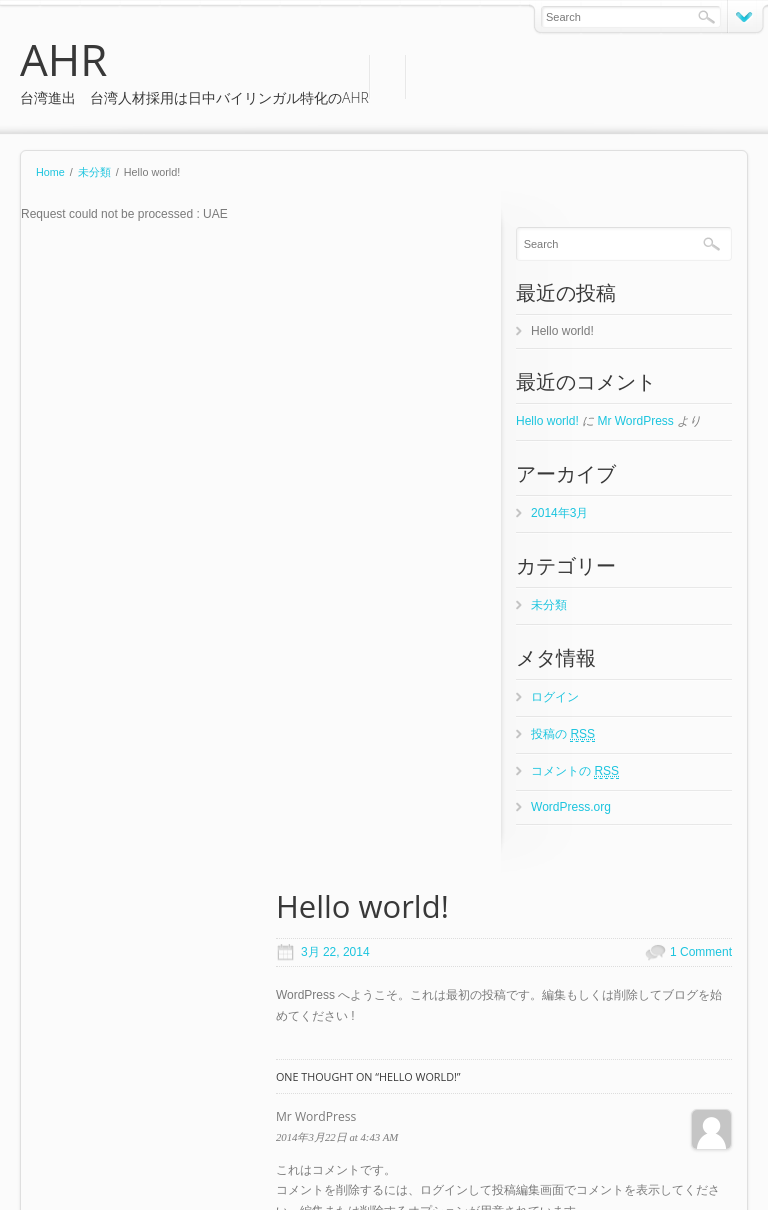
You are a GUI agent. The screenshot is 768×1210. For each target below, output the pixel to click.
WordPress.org (575, 807)
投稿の (567, 734)
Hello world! (566, 331)
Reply (54, 581)
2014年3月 (563, 513)
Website (334, 835)
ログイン (559, 697)
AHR (63, 59)
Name (329, 717)
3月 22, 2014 (95, 287)
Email (328, 776)
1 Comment (459, 287)
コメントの (579, 771)
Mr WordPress (640, 421)
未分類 (94, 172)
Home (50, 172)
